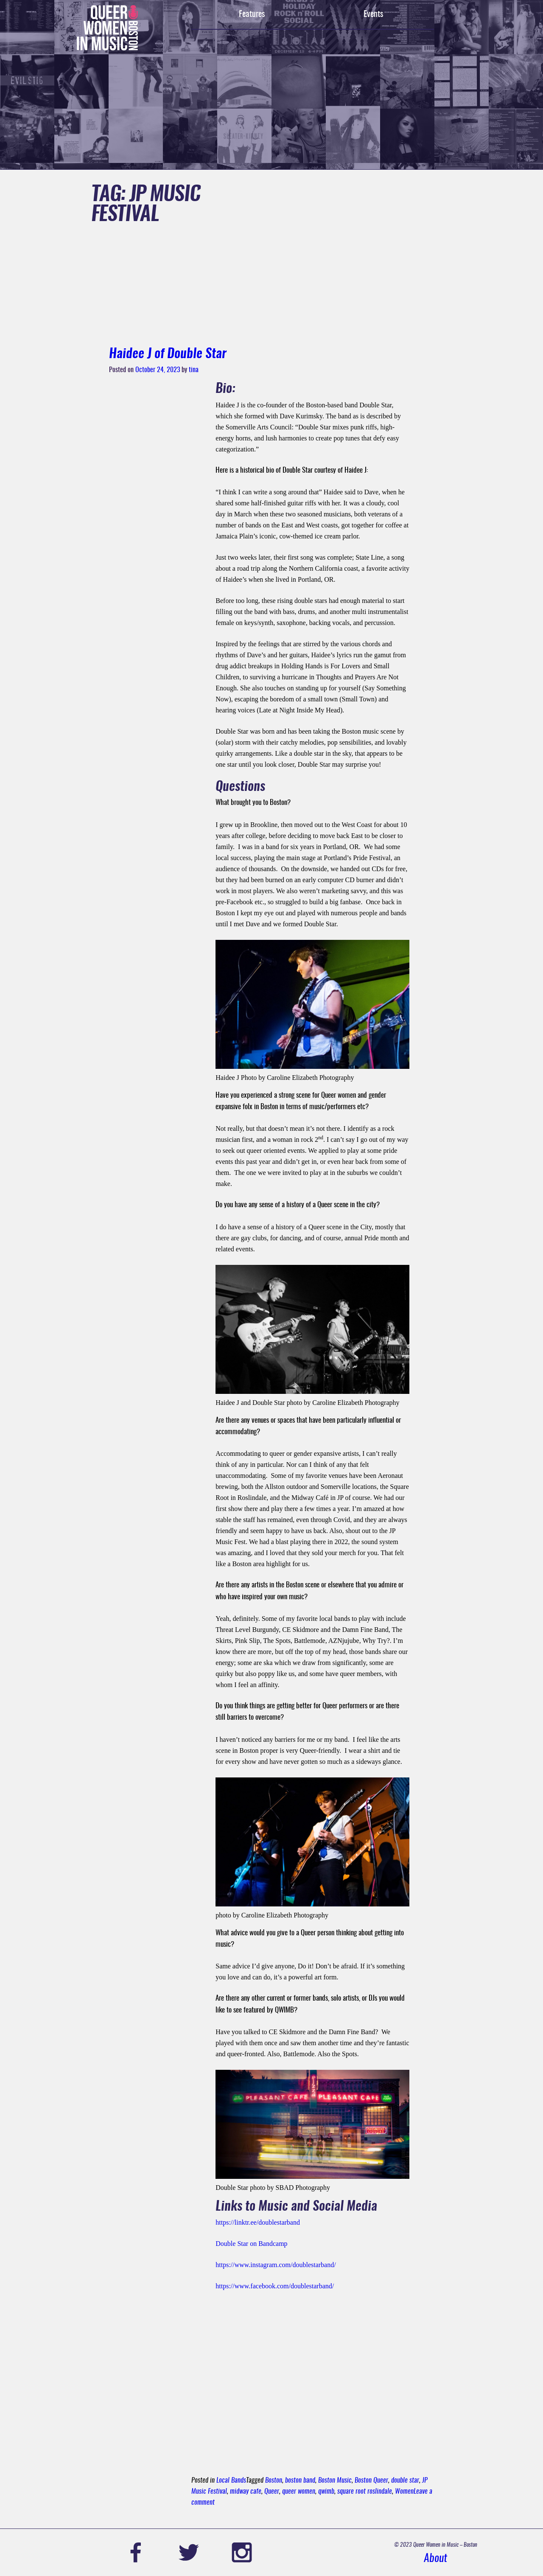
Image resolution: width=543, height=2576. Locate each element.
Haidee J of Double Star (168, 354)
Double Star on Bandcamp (251, 2243)
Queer (271, 2491)
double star (405, 2480)
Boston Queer (371, 2480)
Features (252, 14)
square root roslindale (364, 2491)
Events (373, 14)
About (435, 2559)
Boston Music (335, 2480)
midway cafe (245, 2491)
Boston (273, 2480)
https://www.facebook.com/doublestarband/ (275, 2286)
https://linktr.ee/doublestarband (258, 2222)
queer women (298, 2491)
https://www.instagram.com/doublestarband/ (276, 2264)
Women (404, 2491)
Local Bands (231, 2480)
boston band (300, 2480)
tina (194, 370)
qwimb (326, 2491)
